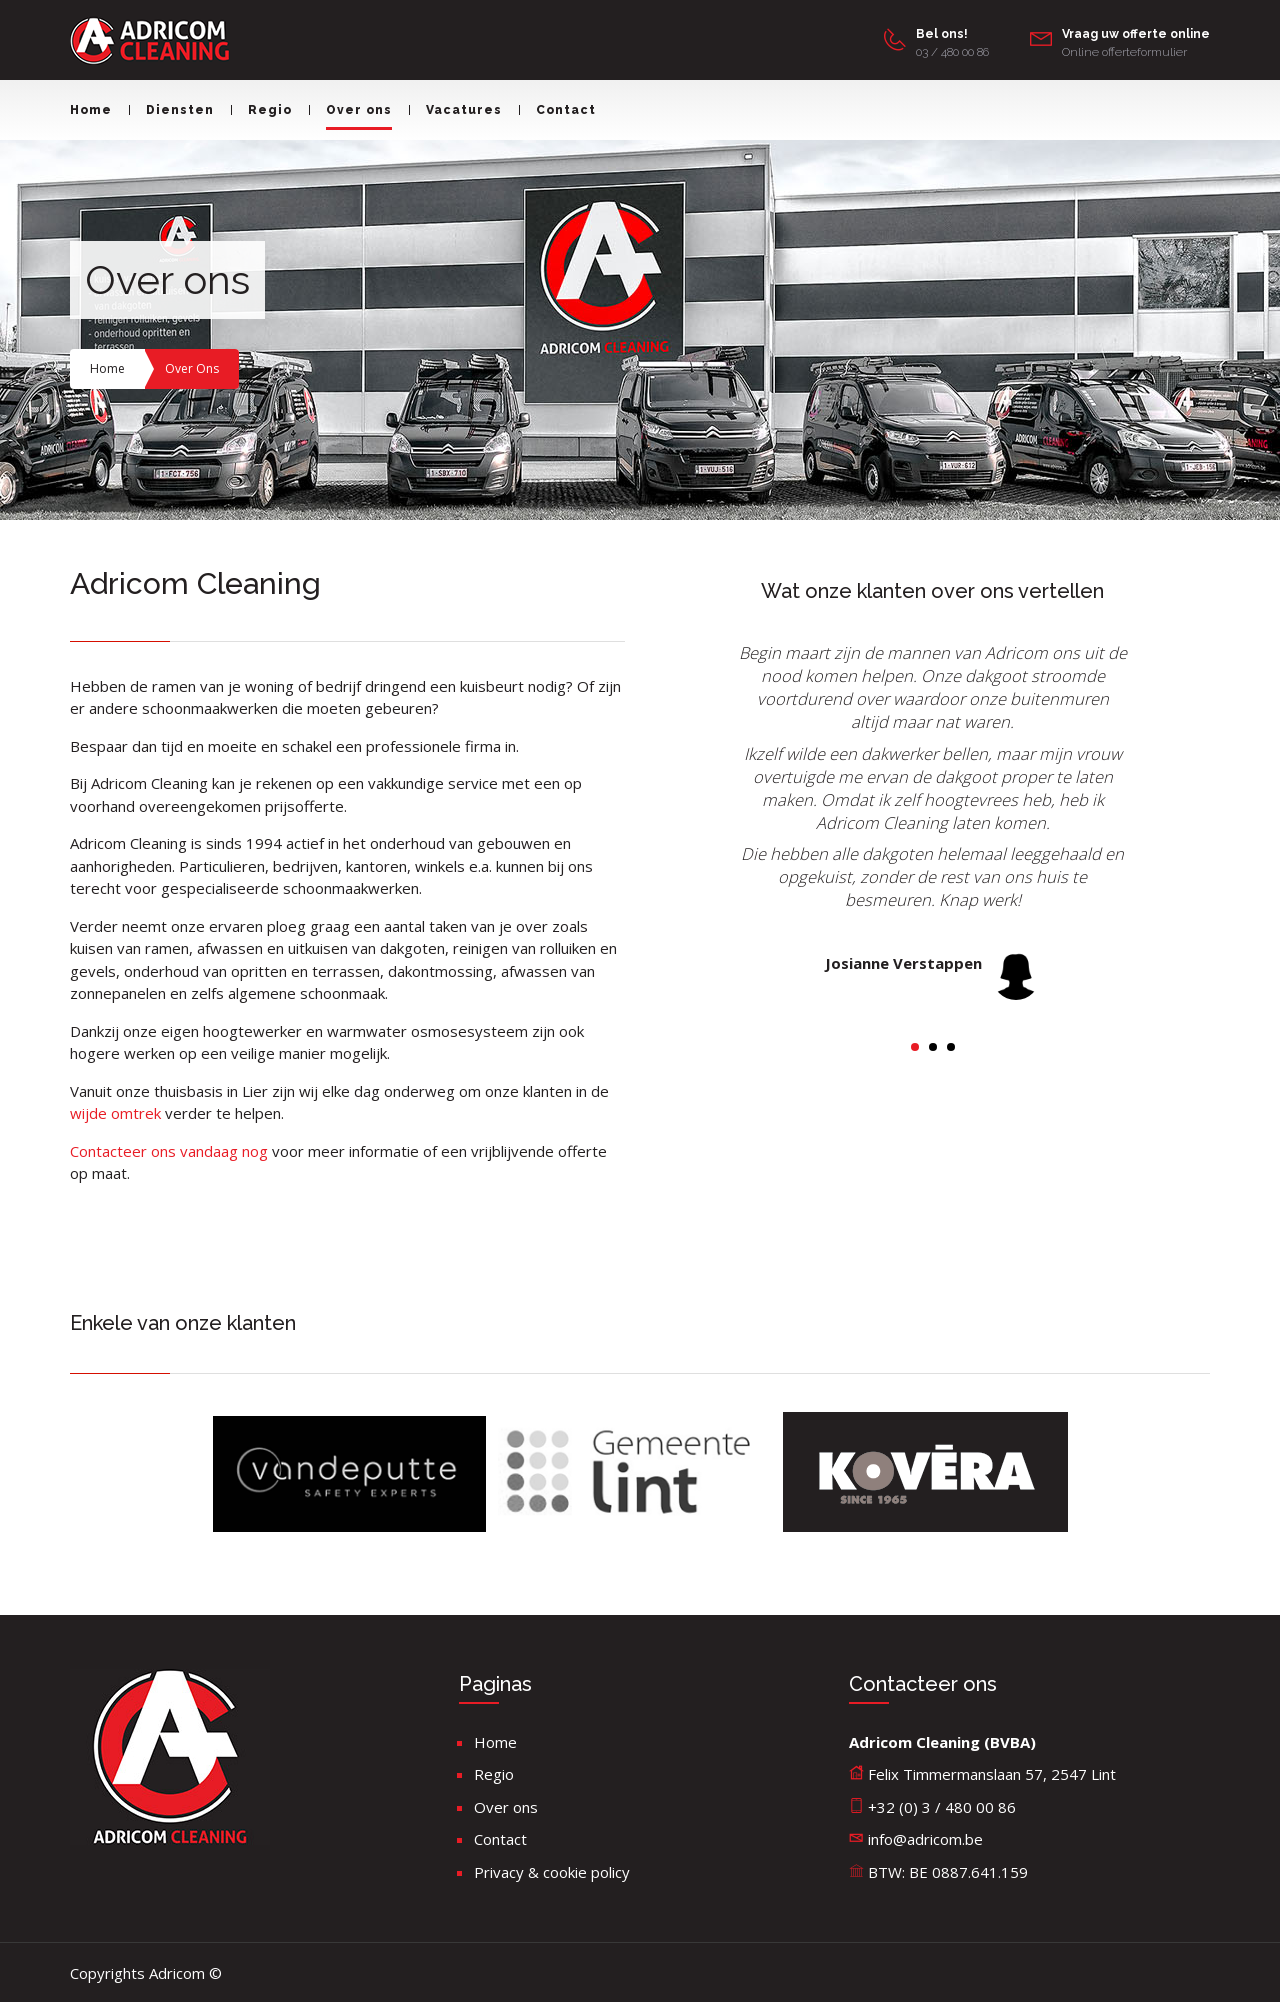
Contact (557, 110)
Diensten (171, 110)
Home (91, 110)
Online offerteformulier (1124, 52)
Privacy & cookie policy (552, 1872)
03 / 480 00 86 (952, 52)
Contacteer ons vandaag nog (169, 1151)
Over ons (350, 110)
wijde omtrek (117, 1113)
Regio (261, 110)
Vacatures (455, 110)
